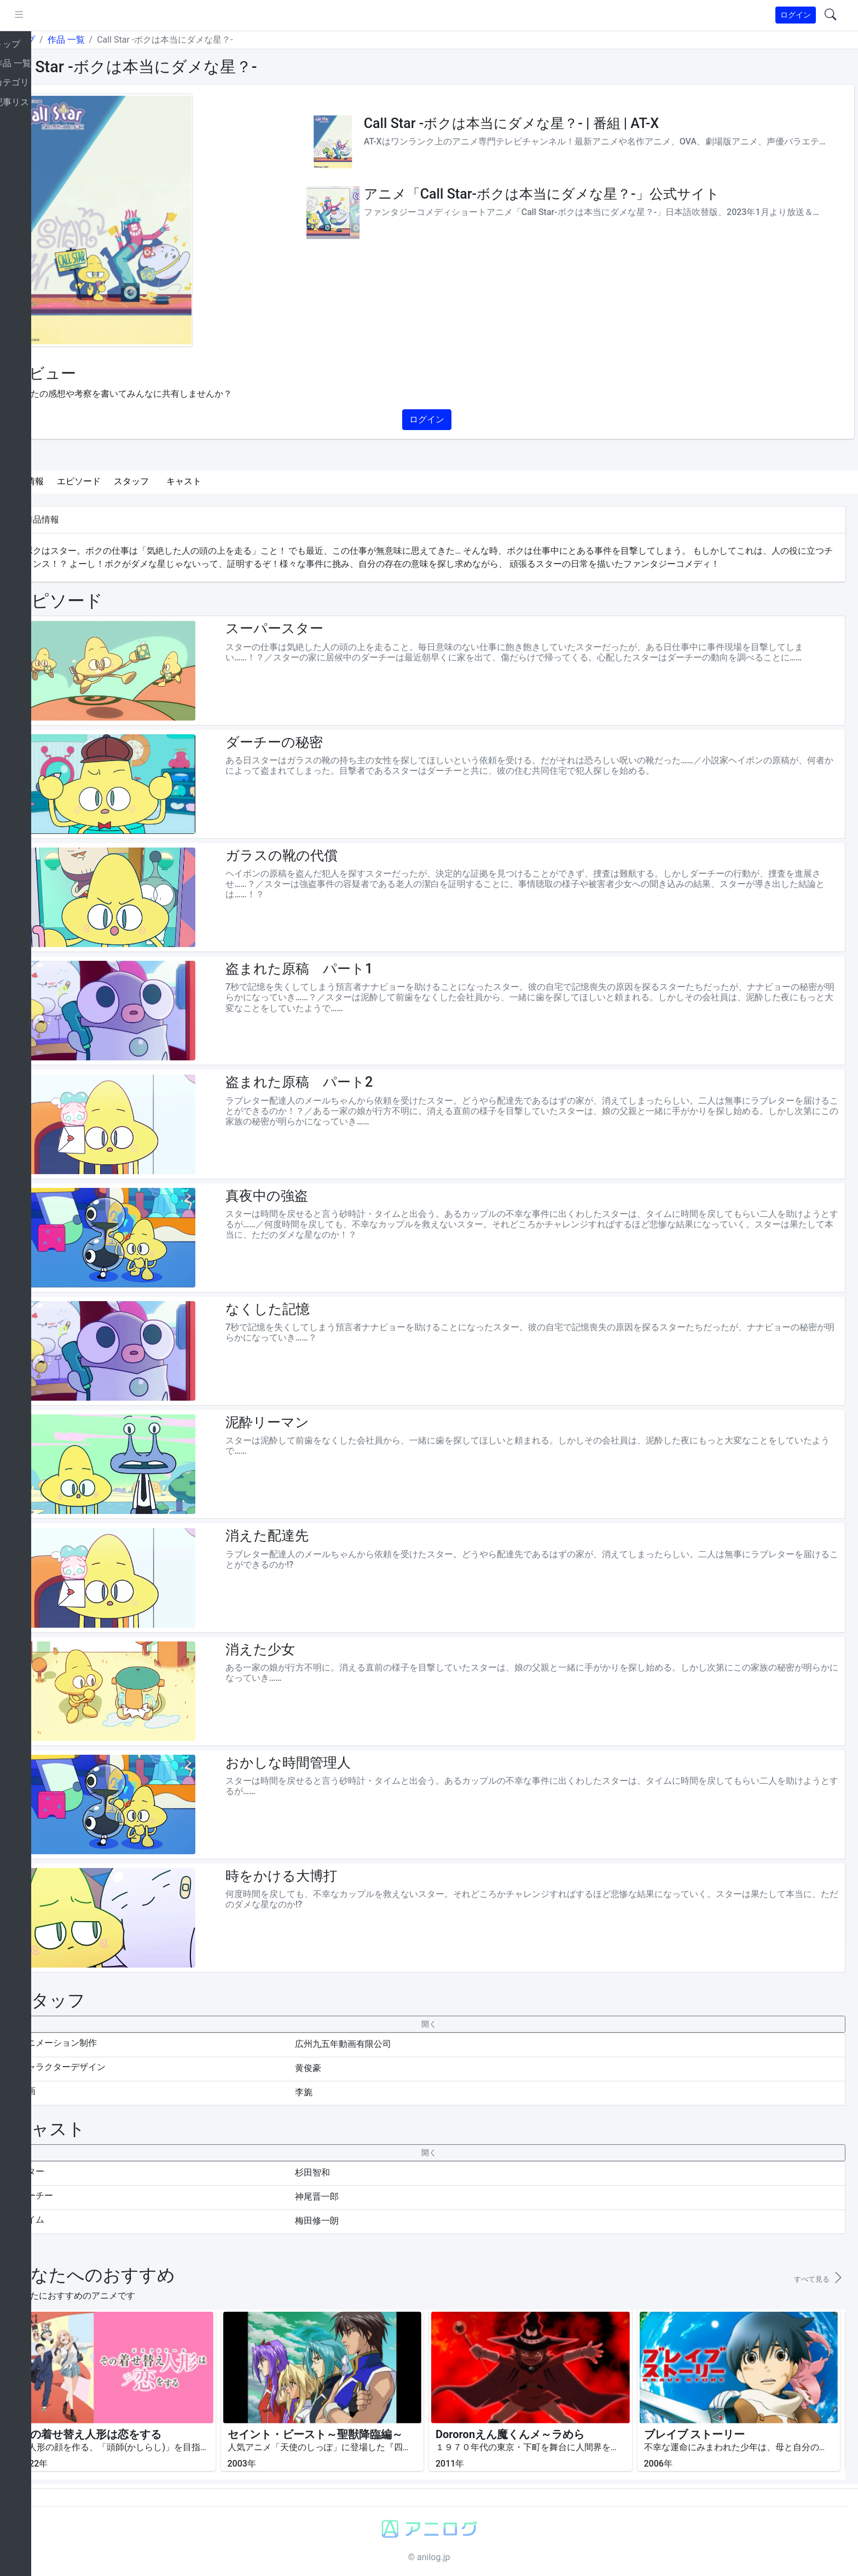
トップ (62, 39)
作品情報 (66, 481)
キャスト (224, 481)
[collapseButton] (449, 2024)
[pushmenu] (59, 15)
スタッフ (171, 481)
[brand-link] (20, 15)
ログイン (795, 14)
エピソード (119, 481)
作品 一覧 (106, 39)
